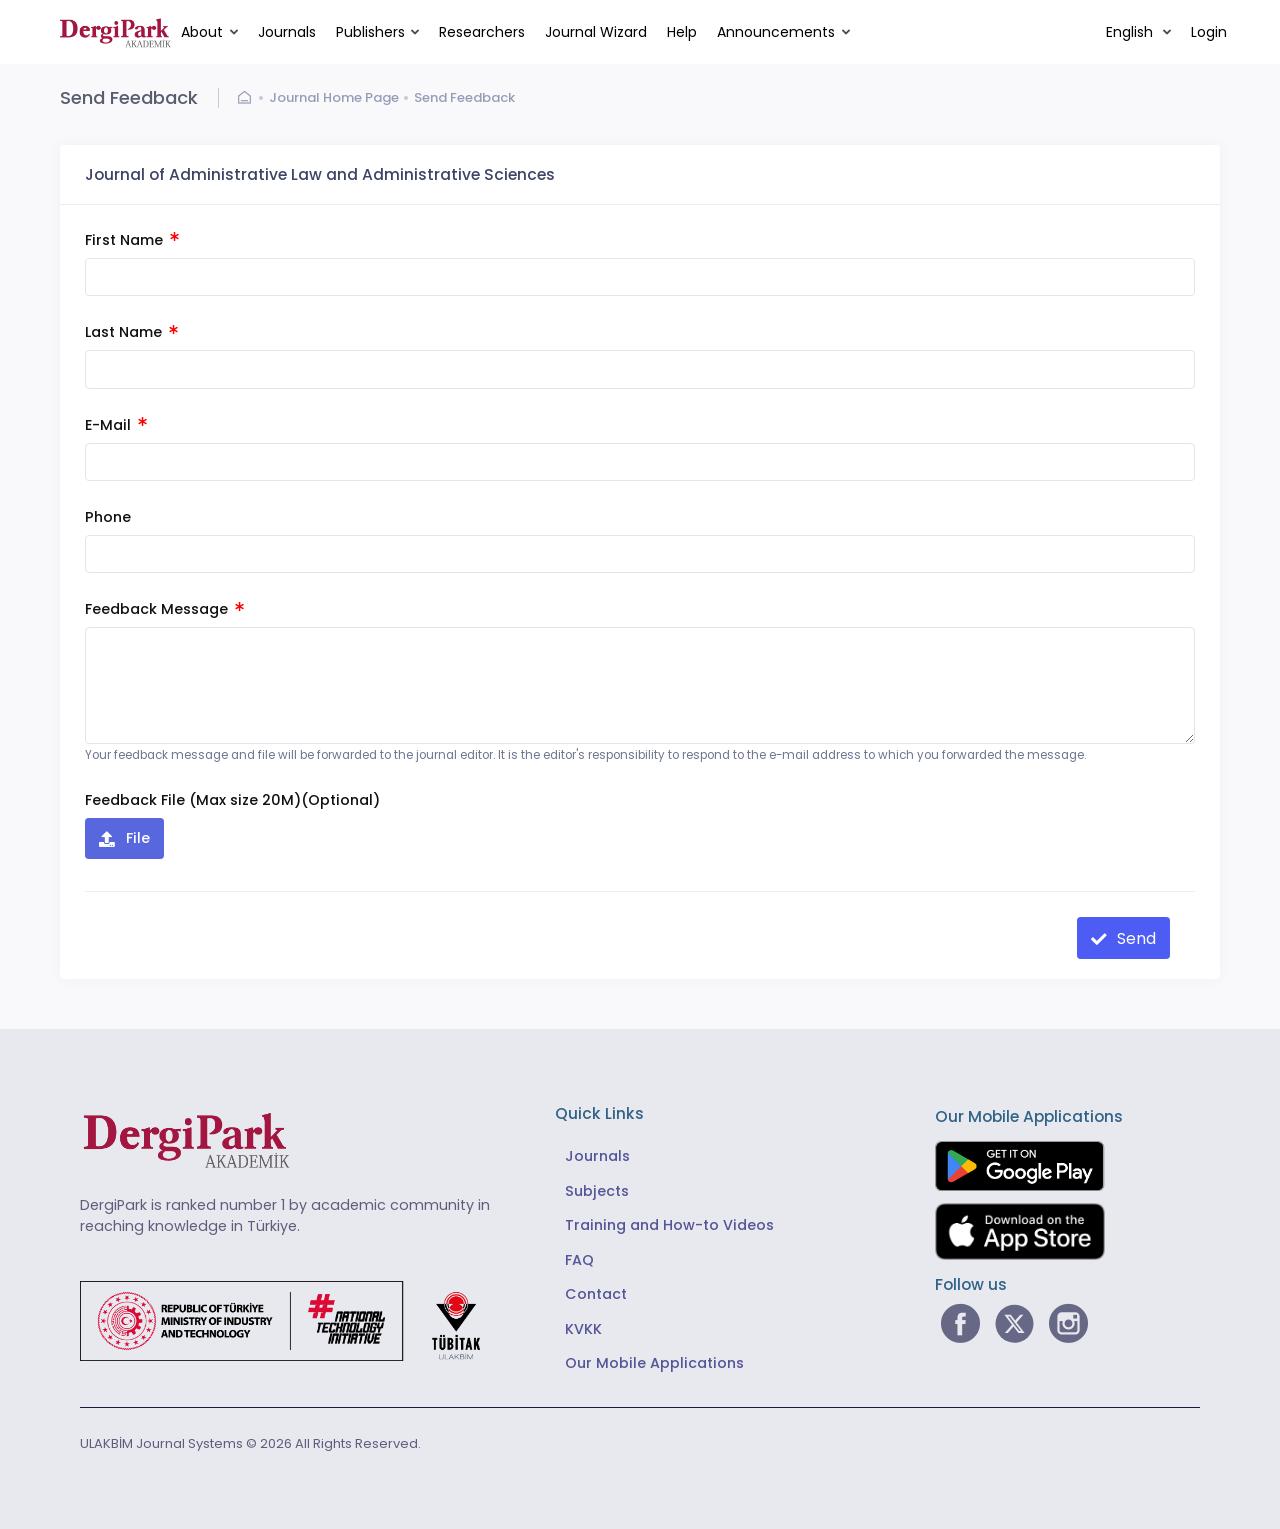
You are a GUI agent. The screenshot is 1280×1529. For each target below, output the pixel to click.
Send (1134, 938)
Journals (287, 32)
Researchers (482, 32)
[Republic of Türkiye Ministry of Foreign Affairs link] (293, 1320)
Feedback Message (164, 609)
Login (1209, 32)
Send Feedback (464, 97)
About (202, 32)
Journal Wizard (596, 32)
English (1131, 32)
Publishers (370, 32)
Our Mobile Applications (654, 1363)
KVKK (583, 1329)
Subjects (597, 1191)
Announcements (776, 32)
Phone (108, 517)
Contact (596, 1294)
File (136, 838)
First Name (132, 240)
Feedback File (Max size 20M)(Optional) (232, 800)
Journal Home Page (334, 97)
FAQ (579, 1260)
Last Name (131, 332)
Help (682, 32)
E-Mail (116, 425)
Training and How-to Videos (669, 1225)
